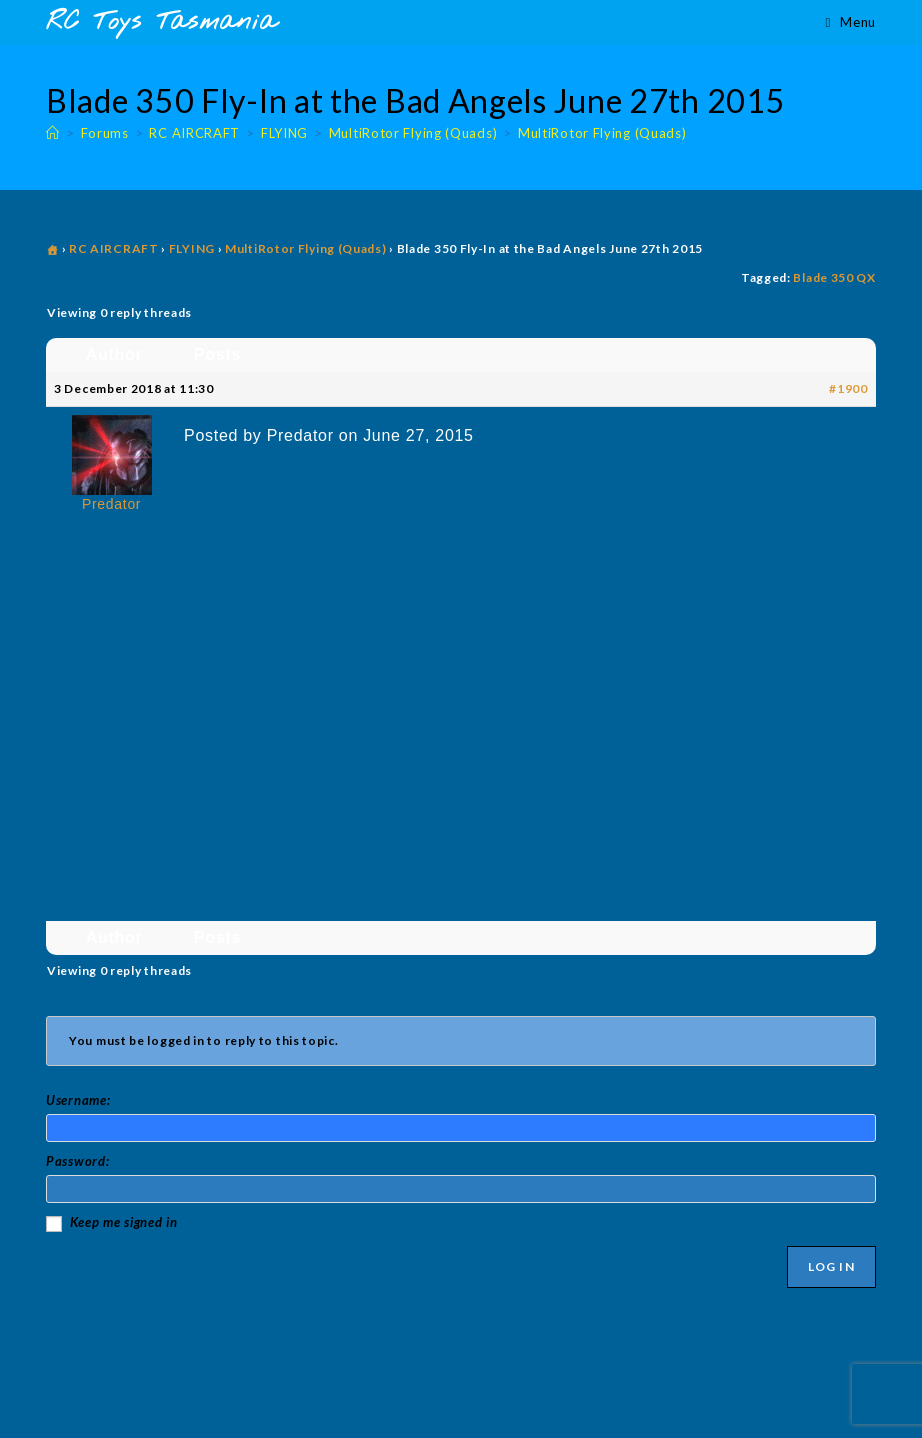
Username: (78, 1100)
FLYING (192, 248)
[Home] (53, 133)
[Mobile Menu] (851, 22)
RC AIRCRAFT (114, 248)
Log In (831, 1266)
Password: (77, 1161)
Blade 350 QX (834, 277)
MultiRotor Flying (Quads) (602, 133)
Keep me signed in (124, 1222)
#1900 (848, 388)
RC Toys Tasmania (161, 22)
